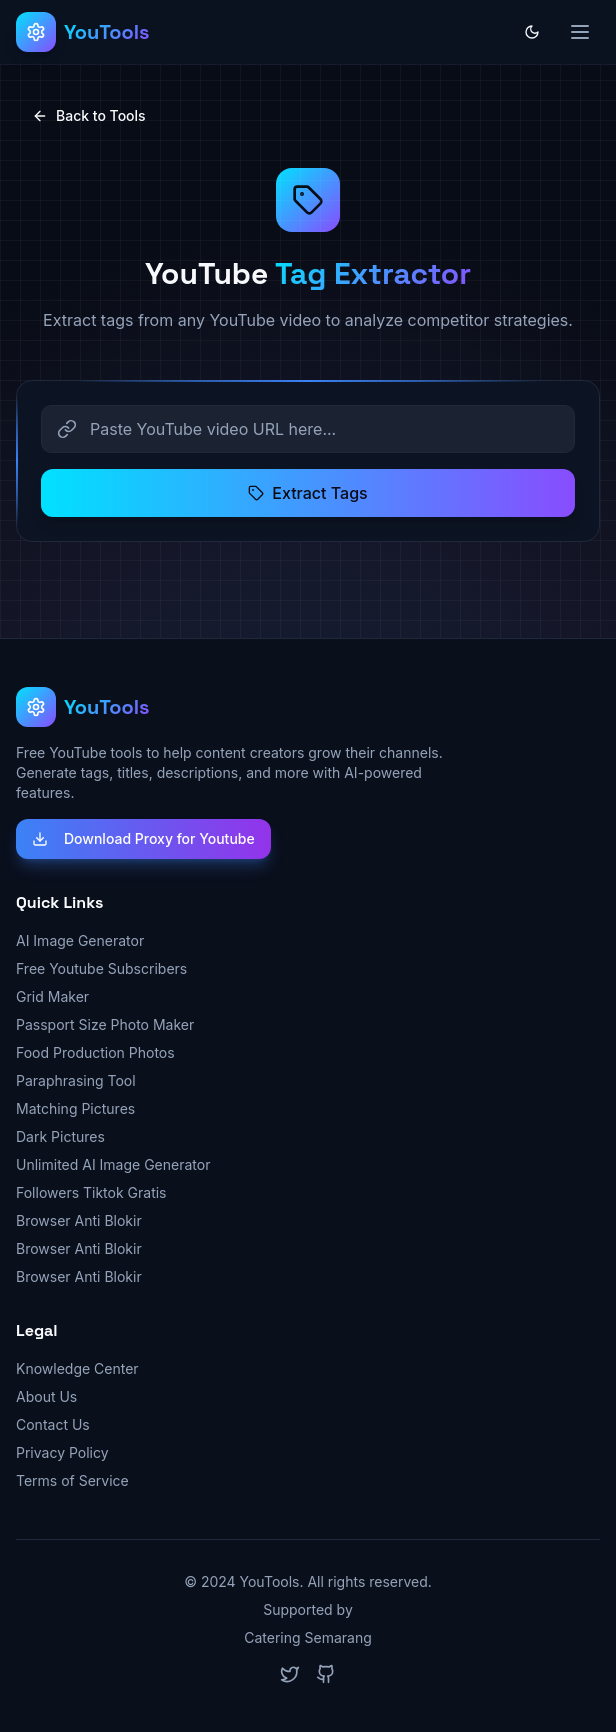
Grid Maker (52, 996)
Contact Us (53, 1424)
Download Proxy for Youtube (143, 838)
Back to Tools (89, 115)
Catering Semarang (308, 1637)
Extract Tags (307, 493)
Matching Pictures (75, 1108)
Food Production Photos (95, 1052)
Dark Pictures (60, 1136)
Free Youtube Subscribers (101, 968)
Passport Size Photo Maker (105, 1024)
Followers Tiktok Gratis (91, 1192)
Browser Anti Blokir (79, 1220)
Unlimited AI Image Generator (113, 1164)
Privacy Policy (62, 1452)
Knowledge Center (77, 1368)
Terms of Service (72, 1480)
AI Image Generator (80, 940)
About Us (46, 1396)
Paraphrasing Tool (76, 1080)
